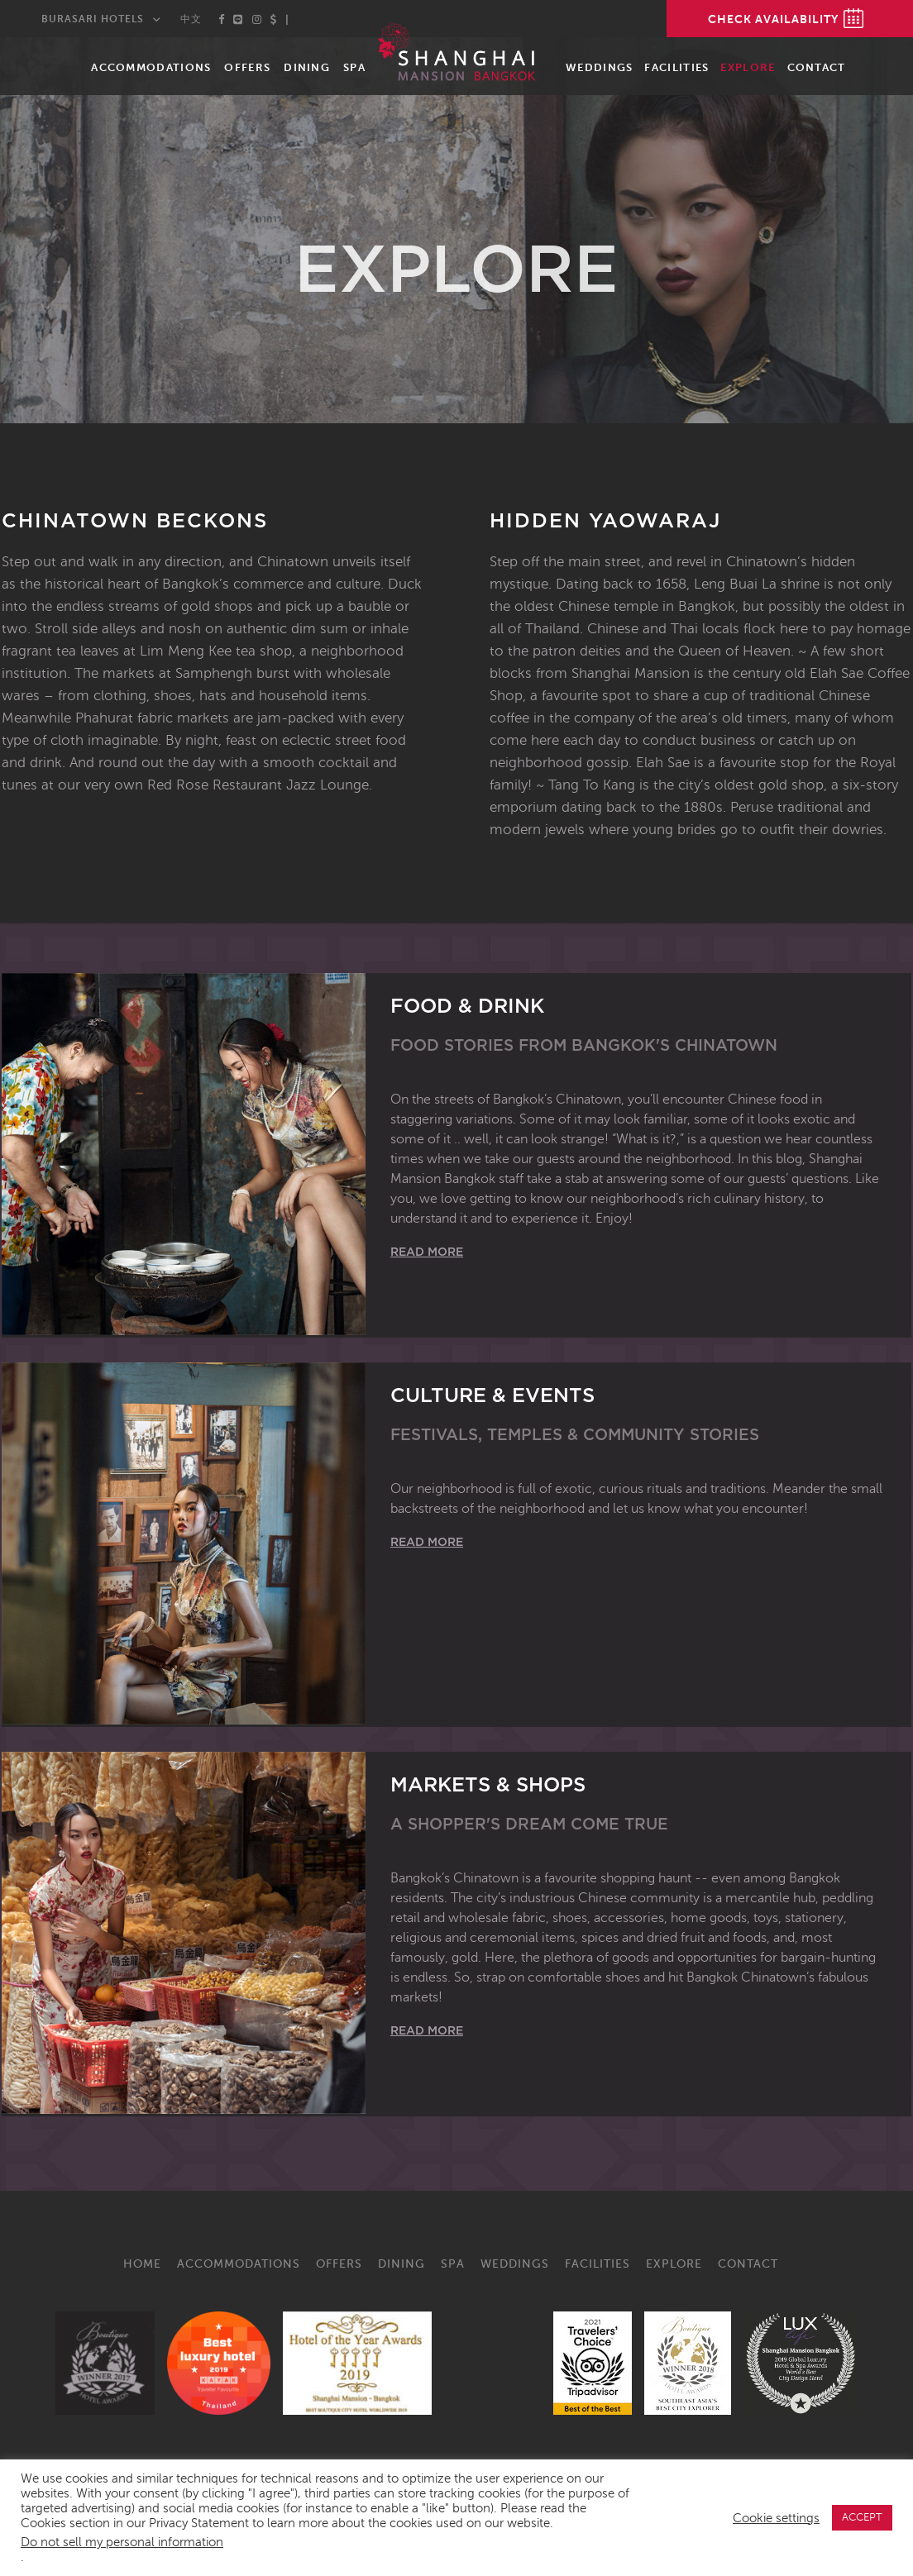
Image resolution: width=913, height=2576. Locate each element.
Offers (247, 67)
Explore (747, 67)
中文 (191, 19)
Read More (426, 1251)
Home (142, 2264)
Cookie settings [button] (776, 2518)
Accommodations (151, 67)
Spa (354, 67)
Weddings (599, 67)
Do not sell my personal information (122, 2542)
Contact (816, 67)
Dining (307, 67)
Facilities (676, 67)
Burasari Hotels (92, 19)
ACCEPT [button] (862, 2517)
